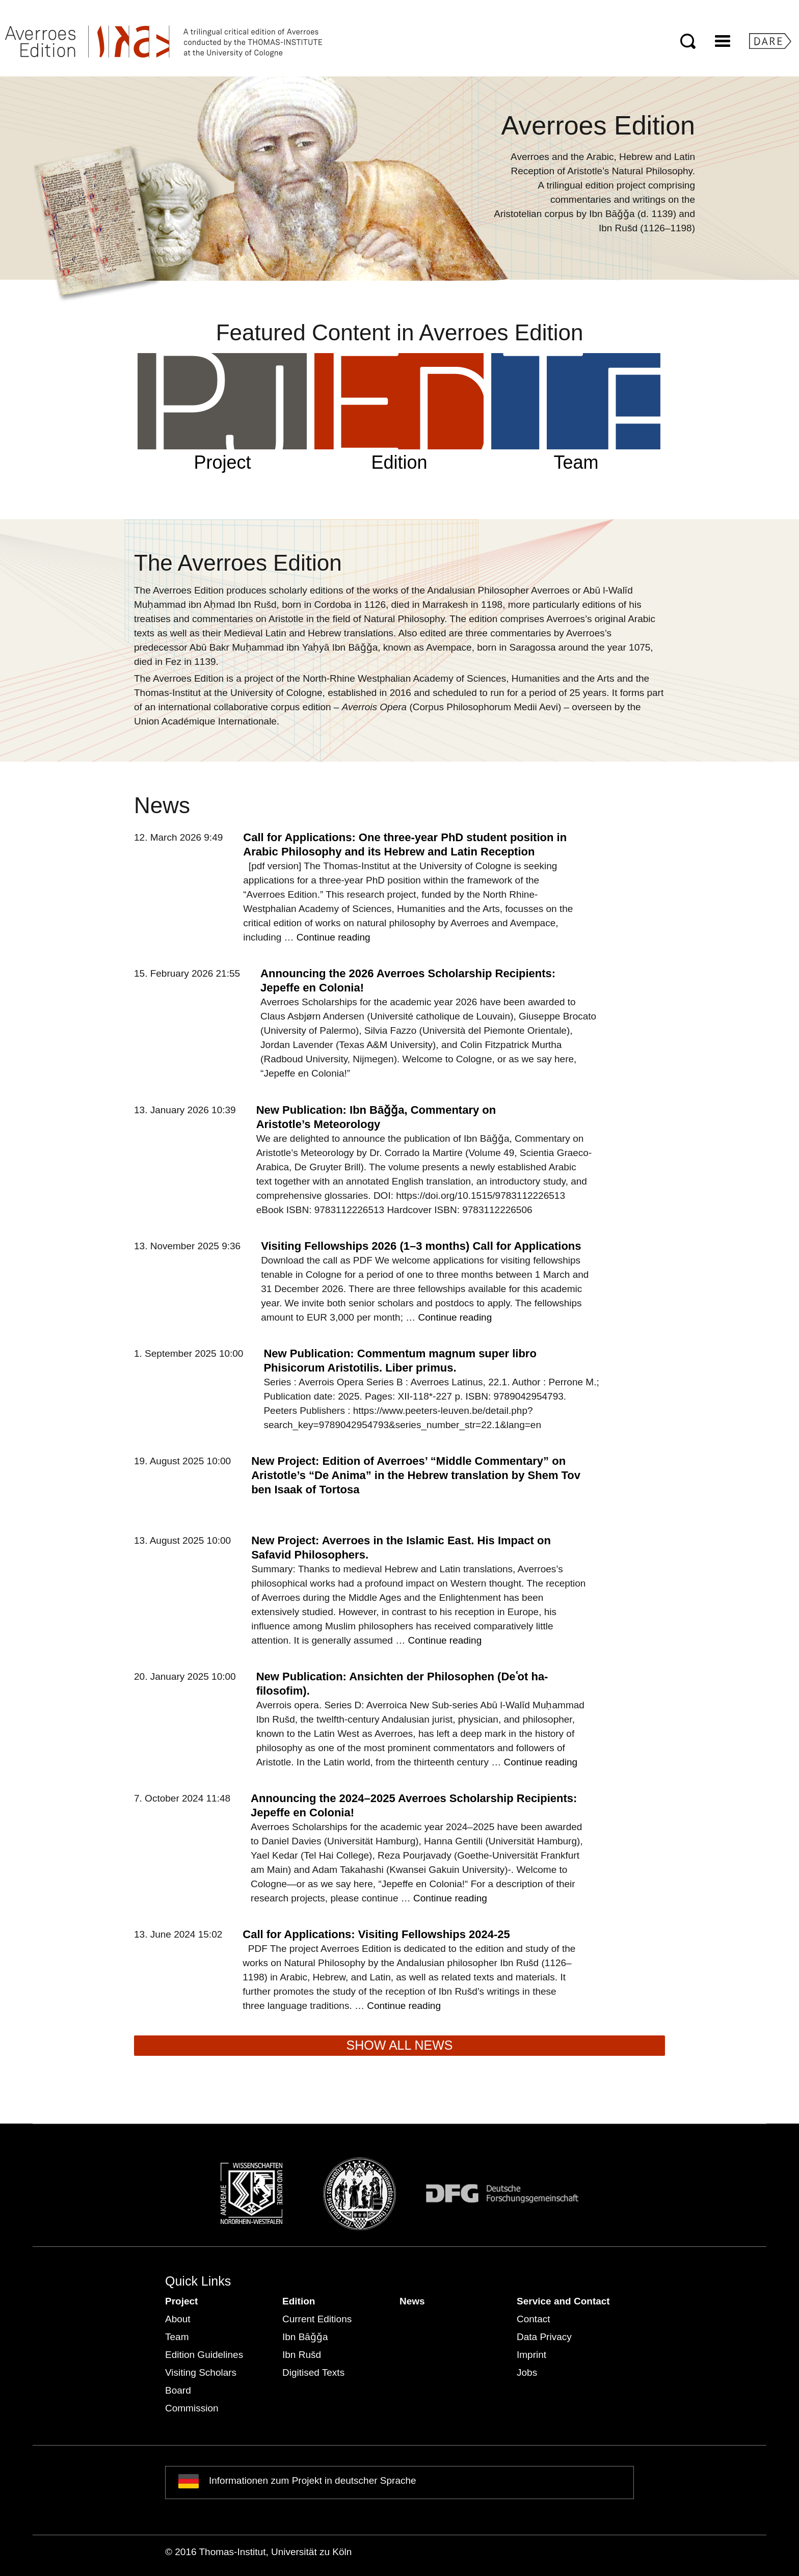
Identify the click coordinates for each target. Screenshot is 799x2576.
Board (178, 2390)
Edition (298, 2301)
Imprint (531, 2354)
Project (181, 2301)
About (178, 2319)
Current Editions (317, 2319)
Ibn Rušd (301, 2354)
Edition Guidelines (204, 2354)
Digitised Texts (313, 2372)
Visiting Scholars (200, 2372)
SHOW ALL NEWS (400, 2045)
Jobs (527, 2372)
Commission (192, 2408)
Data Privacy (544, 2336)
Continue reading (333, 937)
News (412, 2301)
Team (177, 2336)
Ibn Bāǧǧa (305, 2336)
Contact (533, 2319)
